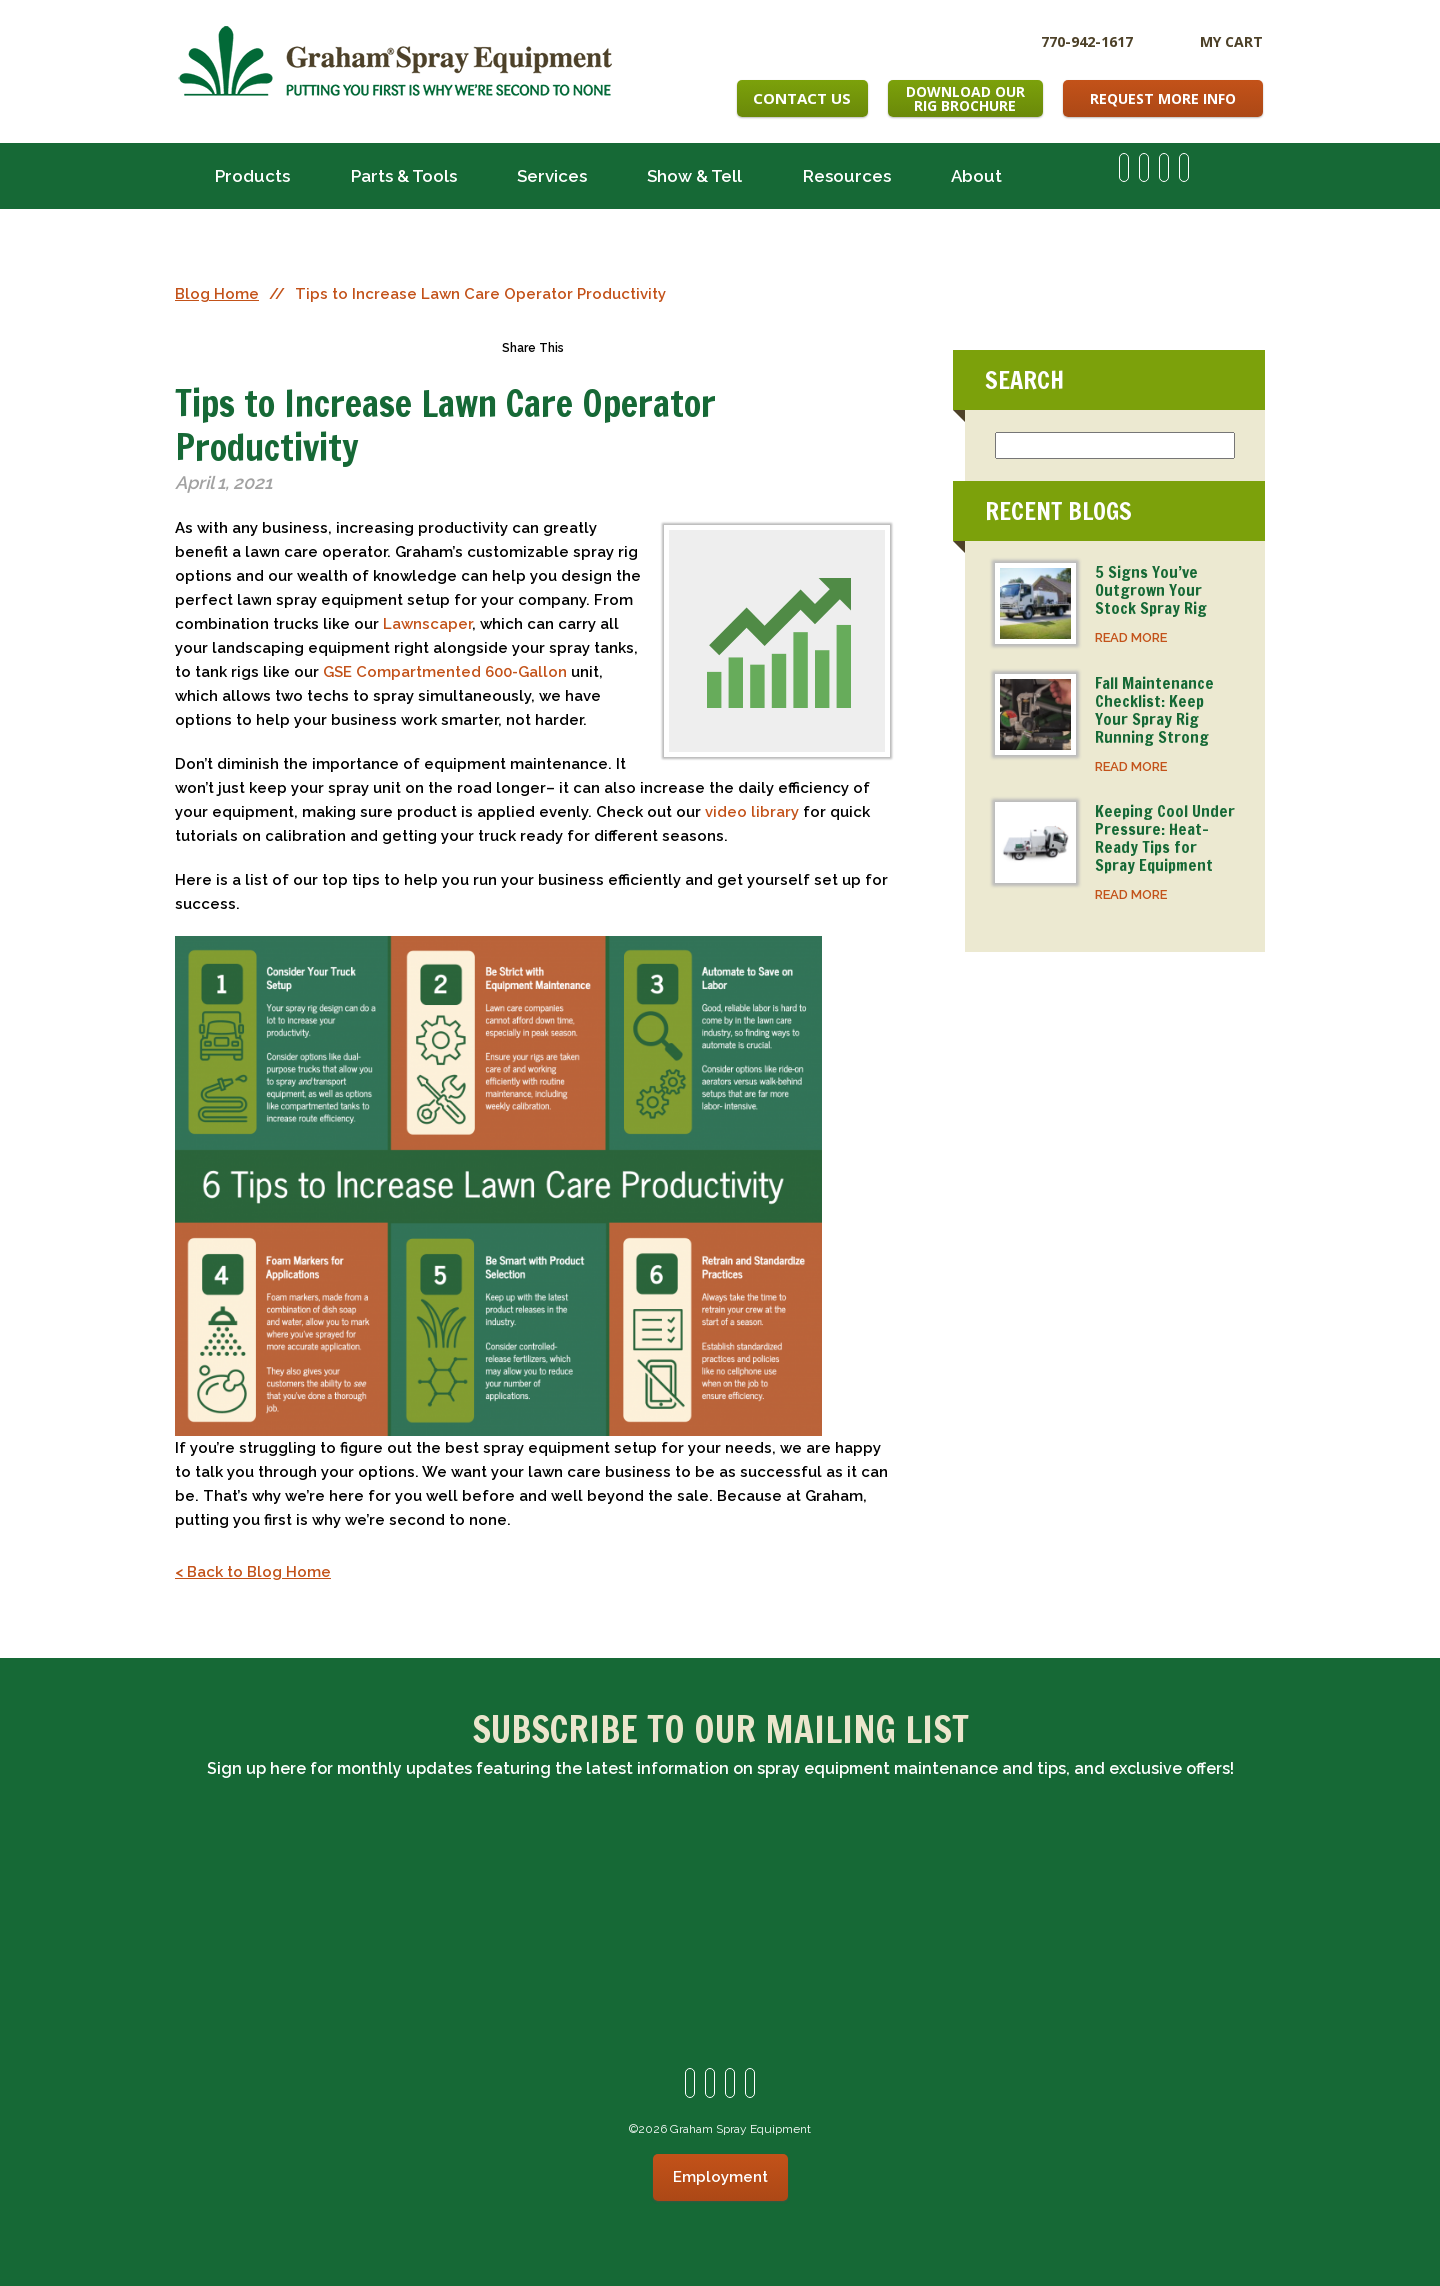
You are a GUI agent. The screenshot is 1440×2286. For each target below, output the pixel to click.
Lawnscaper (427, 624)
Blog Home (217, 294)
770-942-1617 (1087, 40)
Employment (720, 2177)
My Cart (1231, 41)
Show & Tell (694, 176)
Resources (847, 176)
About (976, 176)
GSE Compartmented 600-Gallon (445, 672)
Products (252, 176)
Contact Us (802, 98)
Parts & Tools (404, 176)
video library (752, 812)
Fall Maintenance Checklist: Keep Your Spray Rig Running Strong (1154, 710)
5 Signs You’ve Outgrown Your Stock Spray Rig (1151, 590)
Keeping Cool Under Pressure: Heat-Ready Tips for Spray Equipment (1165, 838)
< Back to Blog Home (253, 1572)
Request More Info (1163, 98)
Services (552, 176)
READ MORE (1131, 637)
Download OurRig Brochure (965, 98)
